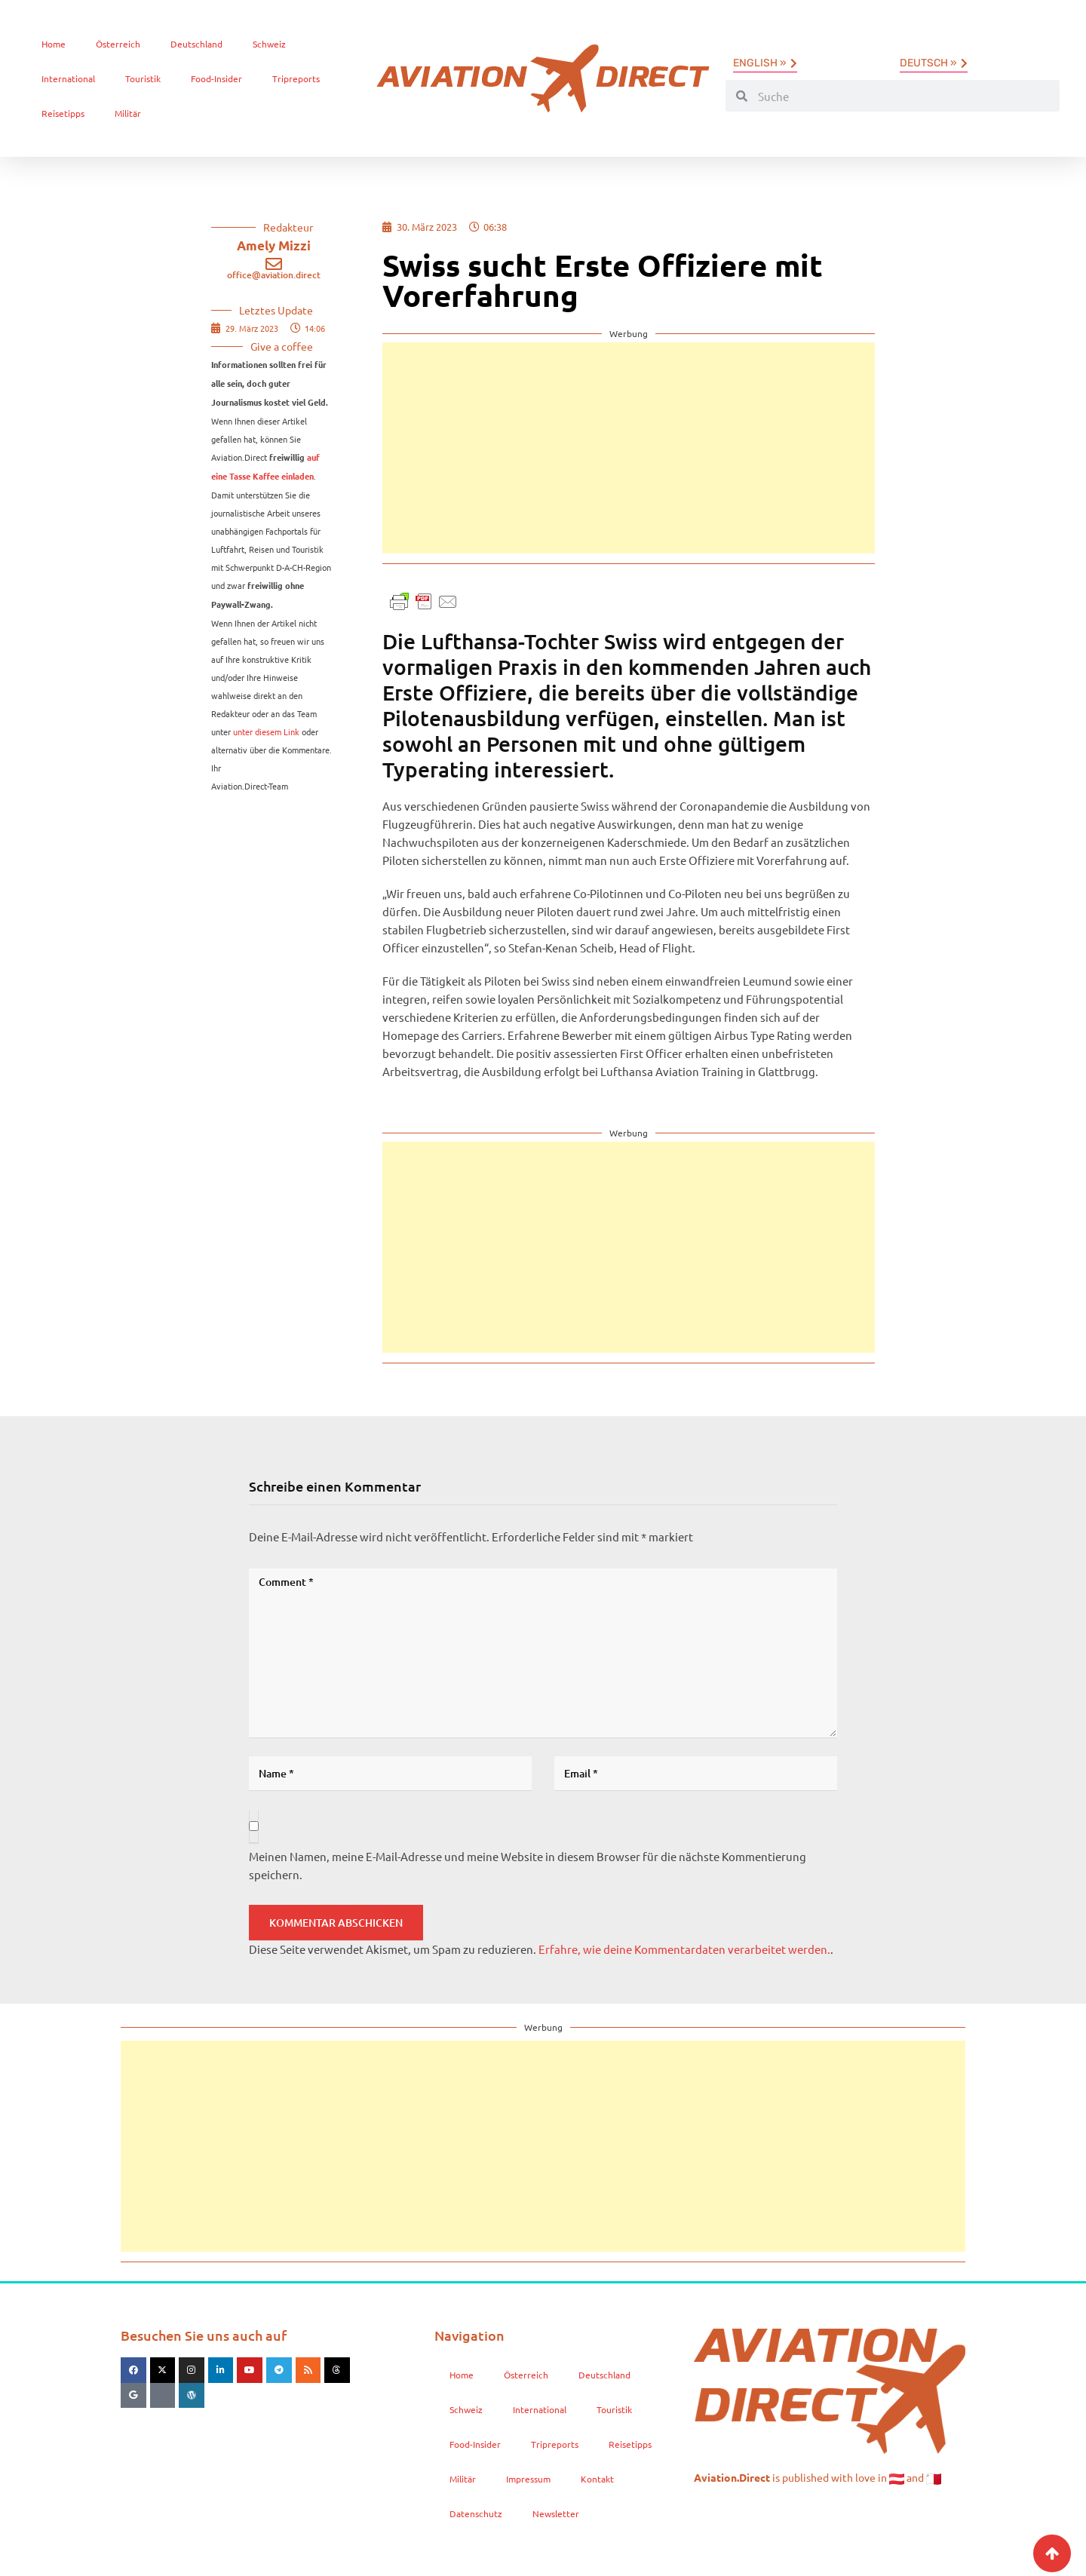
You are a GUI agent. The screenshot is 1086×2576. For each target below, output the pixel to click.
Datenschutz (475, 2513)
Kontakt (597, 2479)
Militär (128, 113)
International (68, 78)
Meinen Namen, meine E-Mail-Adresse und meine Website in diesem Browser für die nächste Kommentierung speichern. (527, 1865)
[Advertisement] (628, 448)
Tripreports (296, 78)
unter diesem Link (266, 731)
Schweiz (269, 44)
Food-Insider (216, 78)
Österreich (118, 44)
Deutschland (196, 44)
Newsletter (555, 2513)
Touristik (143, 78)
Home (53, 44)
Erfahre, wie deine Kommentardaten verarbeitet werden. (684, 1949)
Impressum (528, 2479)
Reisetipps (62, 113)
